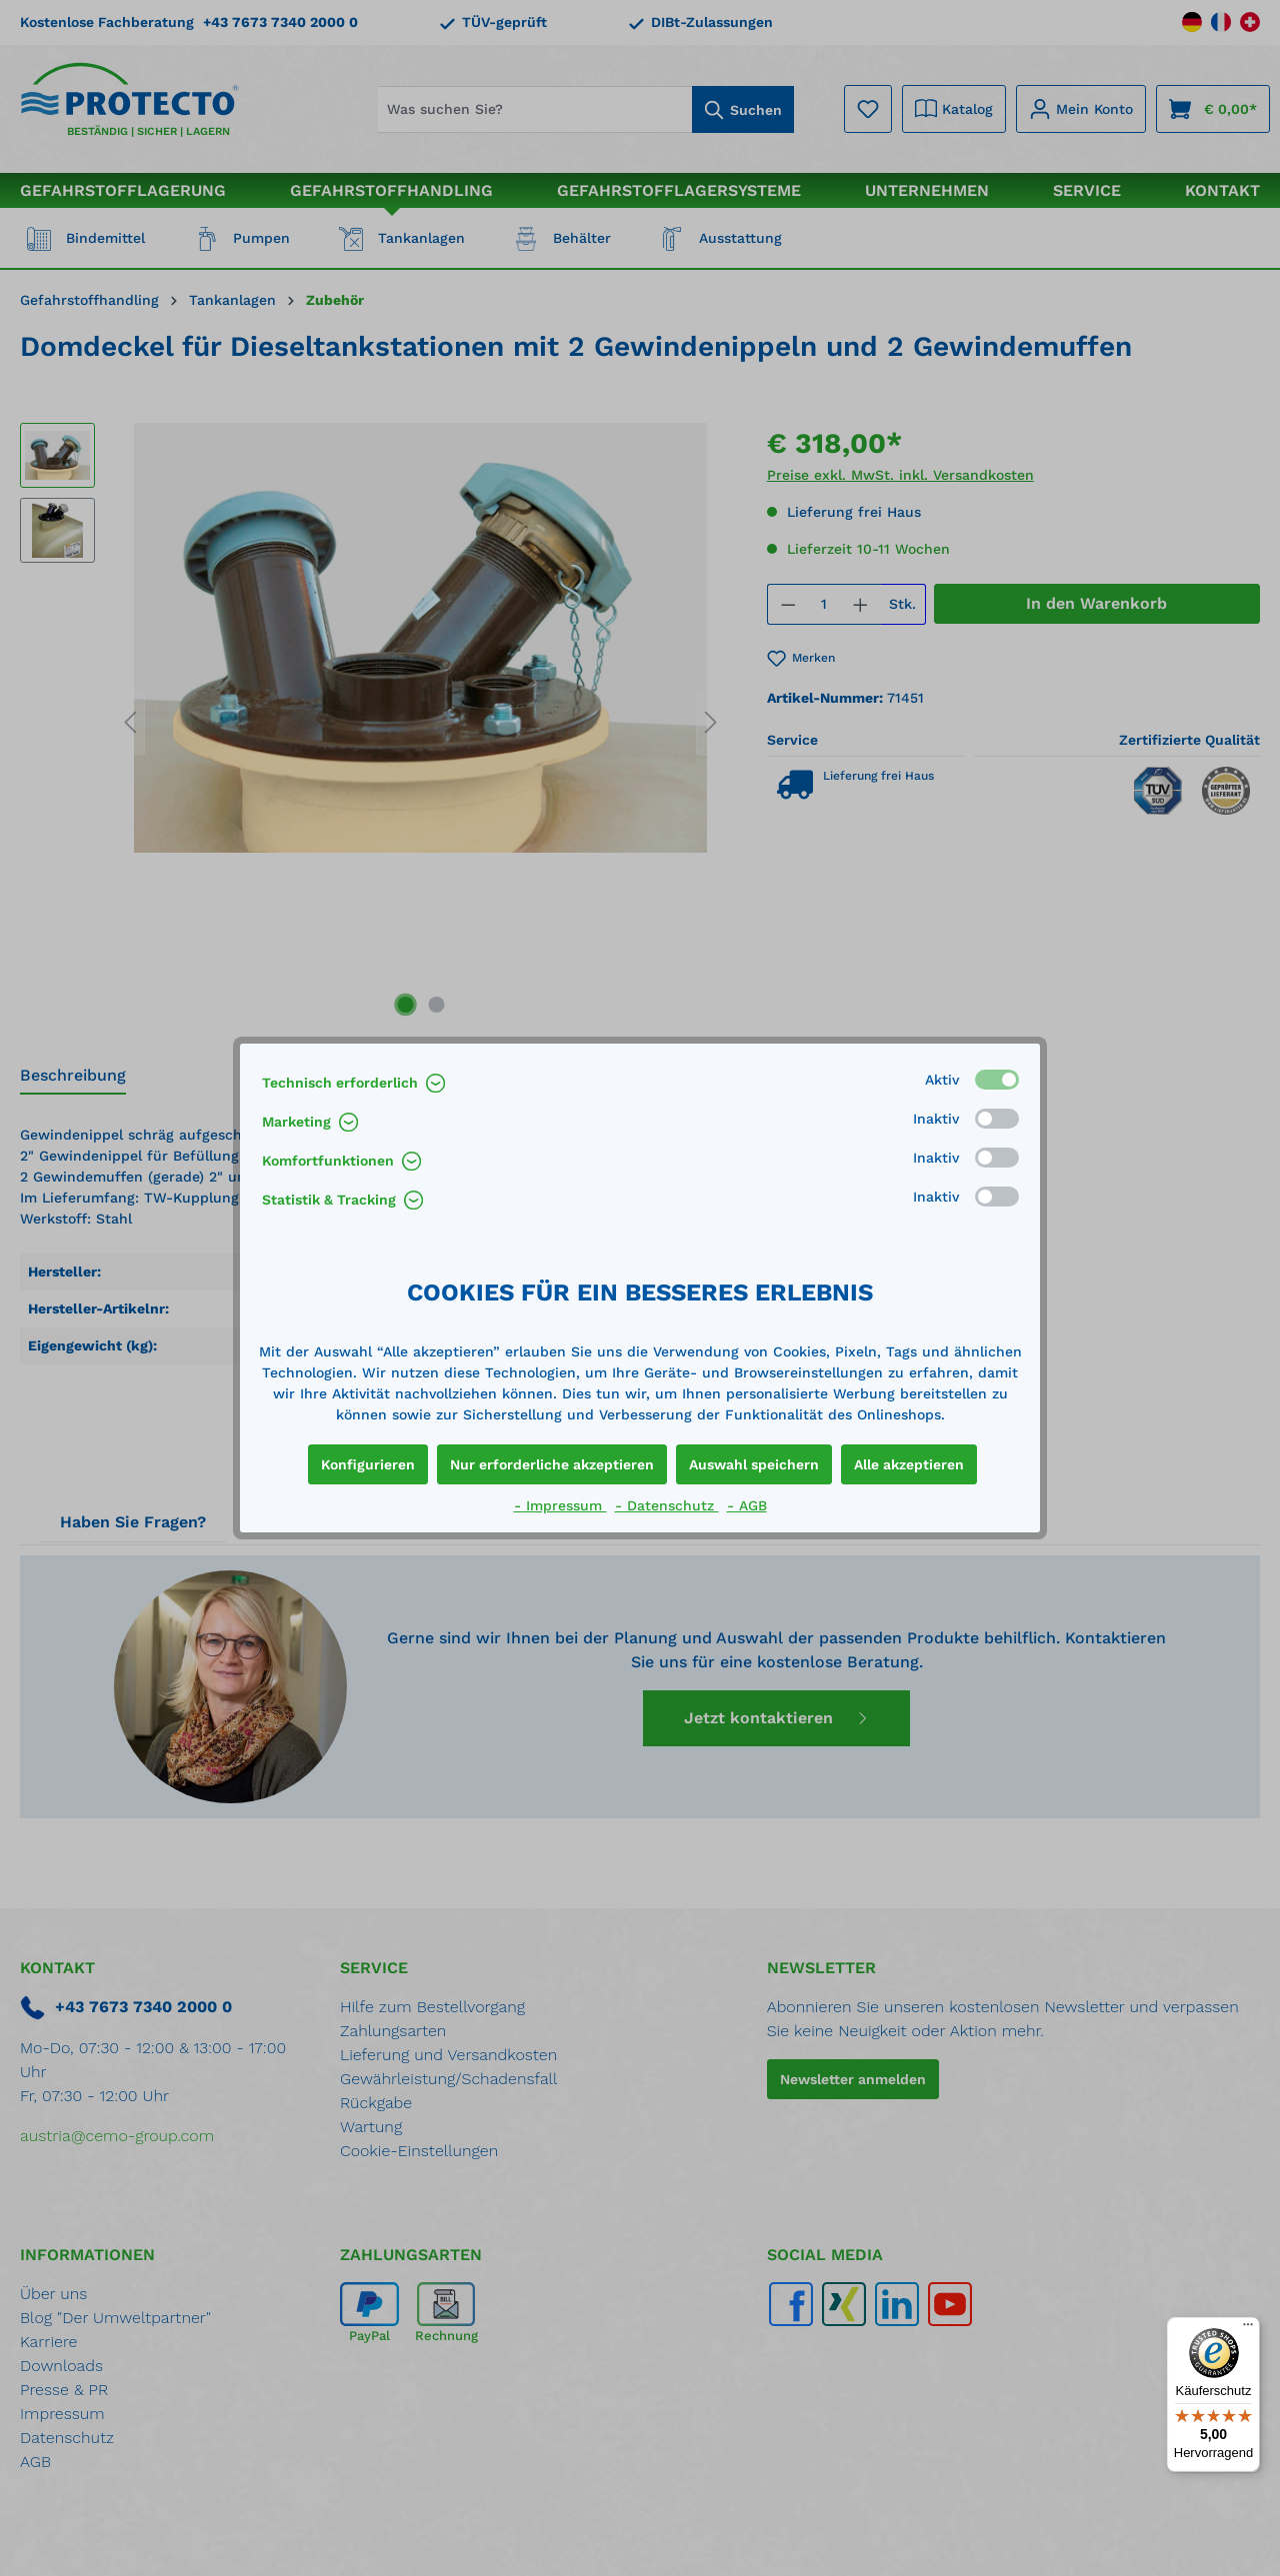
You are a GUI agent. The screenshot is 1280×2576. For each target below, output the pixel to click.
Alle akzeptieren (909, 1464)
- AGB (747, 1505)
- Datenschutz (667, 1505)
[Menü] (1248, 2329)
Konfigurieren (368, 1464)
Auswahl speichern (754, 1464)
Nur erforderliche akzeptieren (552, 1464)
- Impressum (560, 1505)
